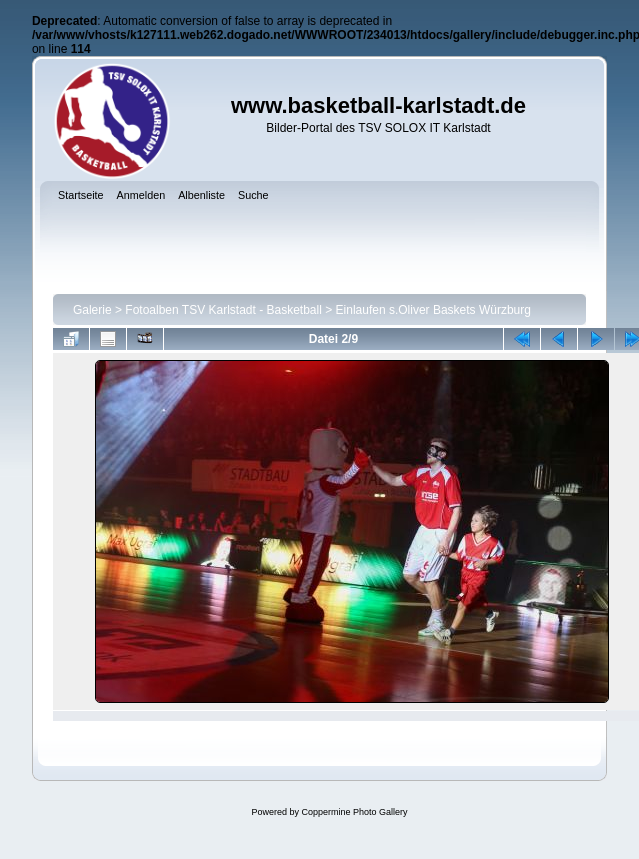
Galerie (92, 310)
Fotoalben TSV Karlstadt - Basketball (223, 310)
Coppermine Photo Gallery (354, 812)
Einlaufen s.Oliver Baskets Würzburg (433, 310)
